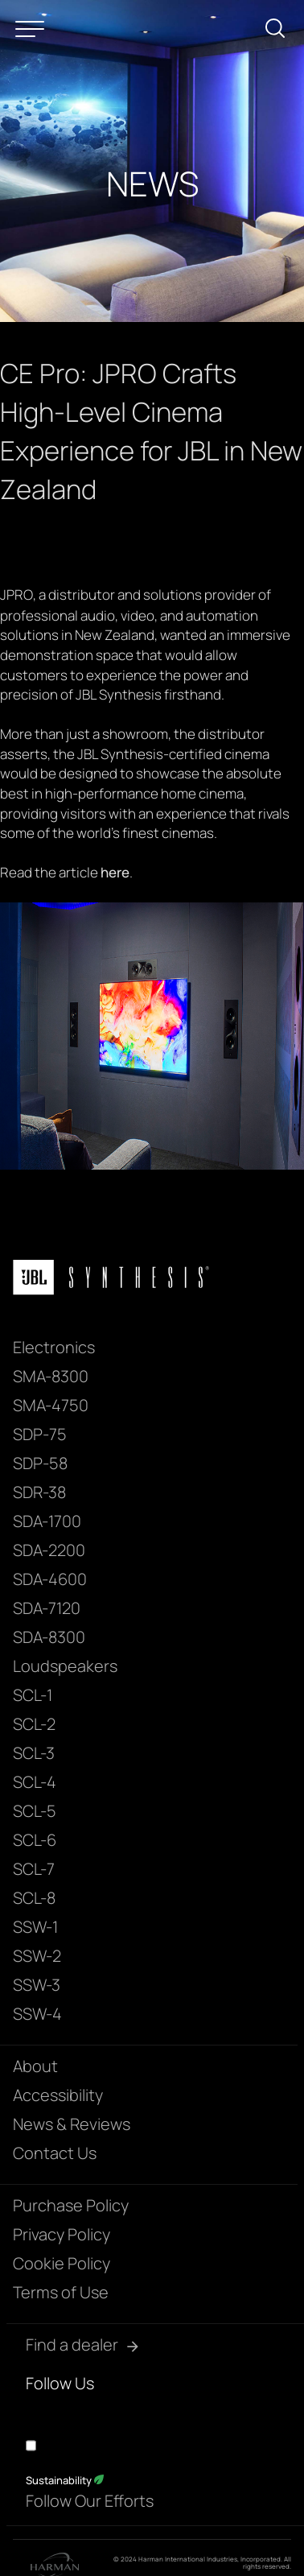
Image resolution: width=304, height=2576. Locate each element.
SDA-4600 (50, 1579)
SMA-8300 (50, 1376)
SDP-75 (40, 1434)
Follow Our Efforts (90, 2501)
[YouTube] (64, 2411)
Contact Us (55, 2153)
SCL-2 (34, 1724)
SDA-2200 (49, 1550)
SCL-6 (34, 1840)
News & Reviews (71, 2124)
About (35, 2066)
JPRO (16, 594)
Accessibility (58, 2095)
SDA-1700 (47, 1521)
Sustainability (65, 2480)
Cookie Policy (61, 2263)
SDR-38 (39, 1492)
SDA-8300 (49, 1637)
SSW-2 (37, 1956)
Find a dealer (72, 2344)
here (115, 872)
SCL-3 (34, 1753)
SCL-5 (34, 1811)
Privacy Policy (61, 2234)
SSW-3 (36, 1985)
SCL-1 (32, 1695)
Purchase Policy (71, 2205)
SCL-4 (34, 1782)
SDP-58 (40, 1463)
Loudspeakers (65, 1666)
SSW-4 (37, 2014)
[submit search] (280, 30)
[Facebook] (35, 2411)
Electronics (54, 1347)
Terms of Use (61, 2292)
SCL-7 (34, 1869)
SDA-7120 (46, 1608)
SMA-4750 (50, 1405)
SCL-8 (34, 1898)
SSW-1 (35, 1927)
